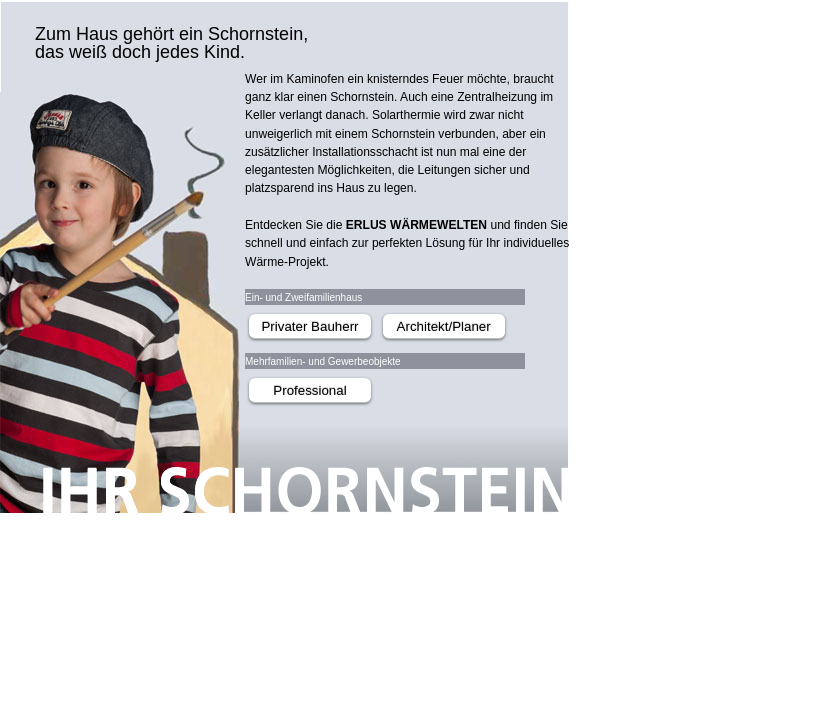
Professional (309, 390)
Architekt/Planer (444, 326)
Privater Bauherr (309, 326)
